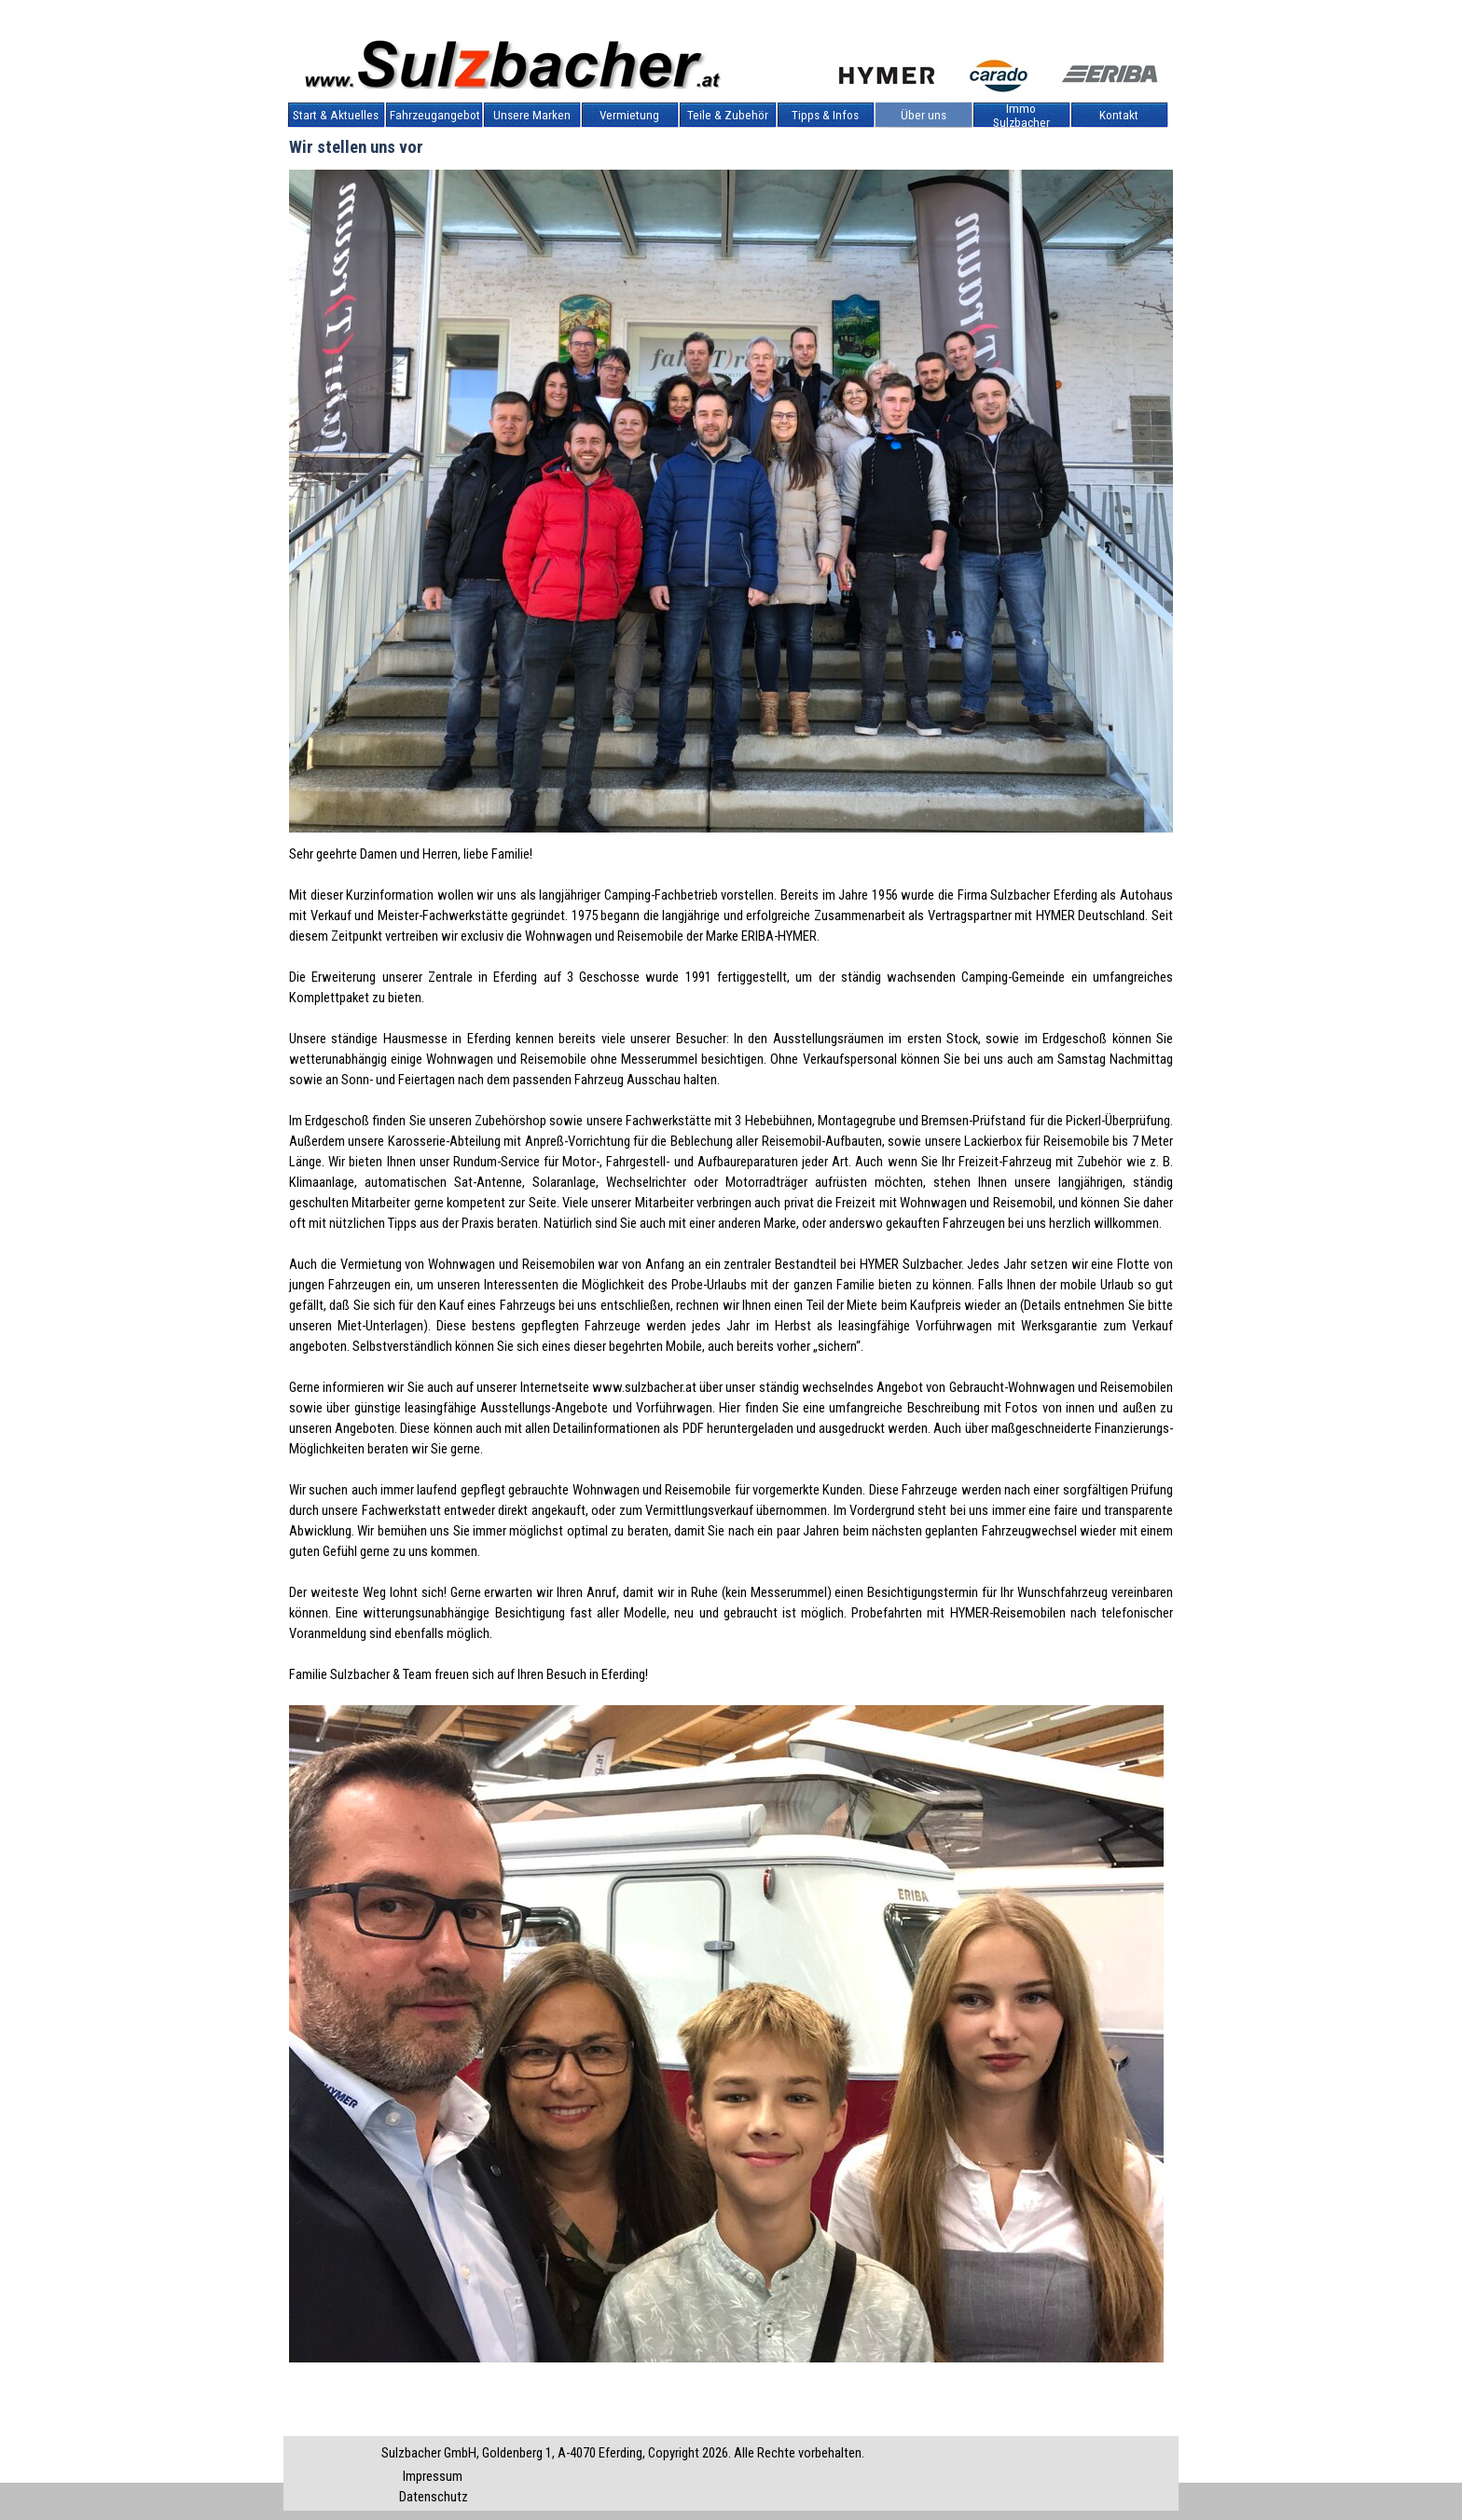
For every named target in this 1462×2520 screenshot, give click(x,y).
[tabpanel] (731, 1635)
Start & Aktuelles (336, 115)
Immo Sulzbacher (1021, 116)
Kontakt (1118, 115)
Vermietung (629, 115)
